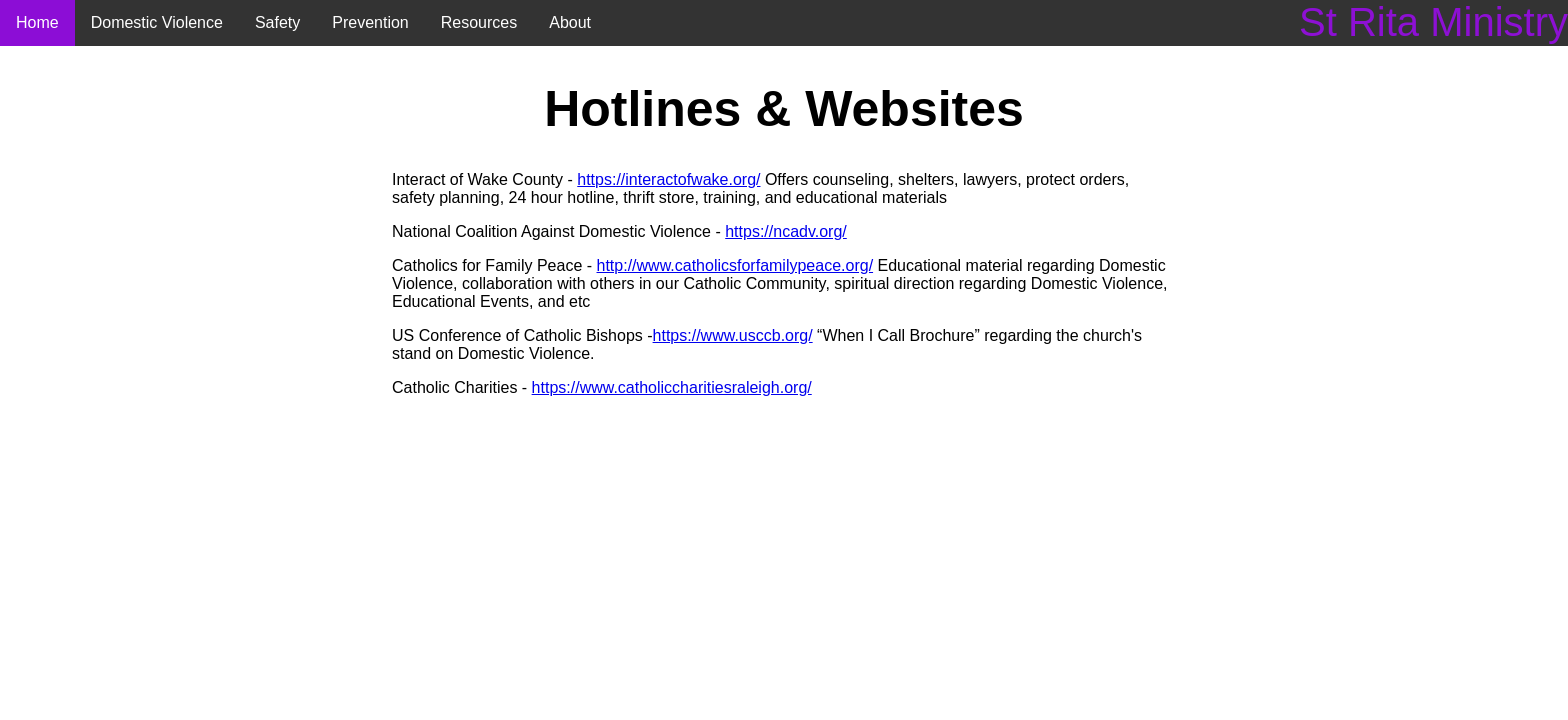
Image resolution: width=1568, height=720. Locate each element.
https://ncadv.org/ (786, 231)
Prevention (370, 22)
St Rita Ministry (1433, 22)
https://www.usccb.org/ (733, 335)
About (570, 22)
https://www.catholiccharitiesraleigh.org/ (672, 387)
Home (37, 22)
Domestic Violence (157, 22)
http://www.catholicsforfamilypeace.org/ (735, 265)
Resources (479, 22)
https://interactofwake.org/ (668, 179)
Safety (277, 22)
